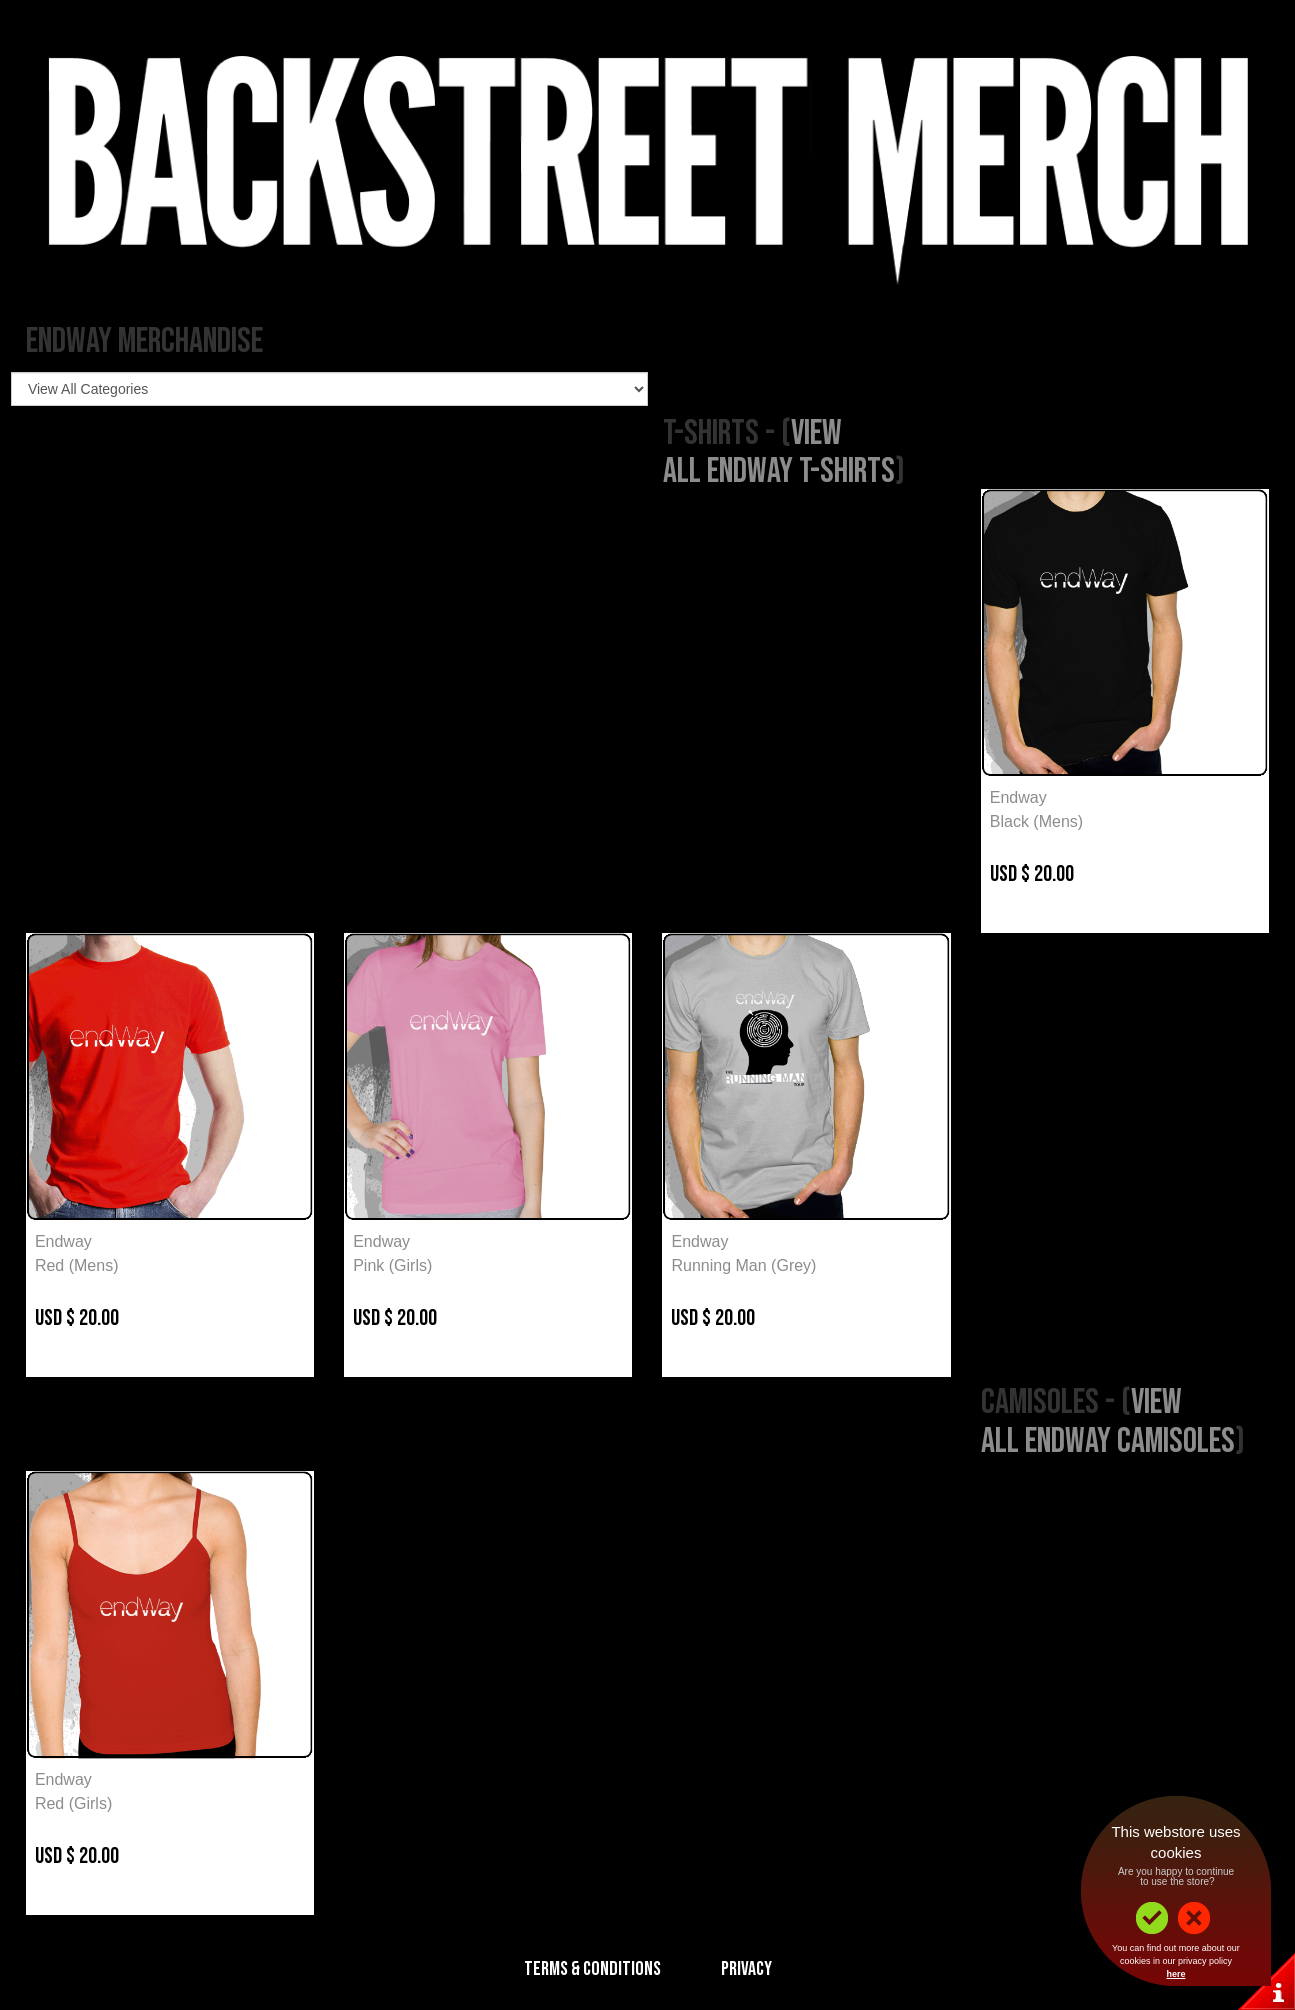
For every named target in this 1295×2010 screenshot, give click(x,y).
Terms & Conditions (592, 1969)
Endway (1018, 797)
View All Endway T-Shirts (779, 453)
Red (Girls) (73, 1803)
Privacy (746, 1969)
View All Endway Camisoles (1108, 1422)
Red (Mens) (77, 1265)
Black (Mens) (1036, 821)
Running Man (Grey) (743, 1265)
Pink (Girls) (392, 1265)
